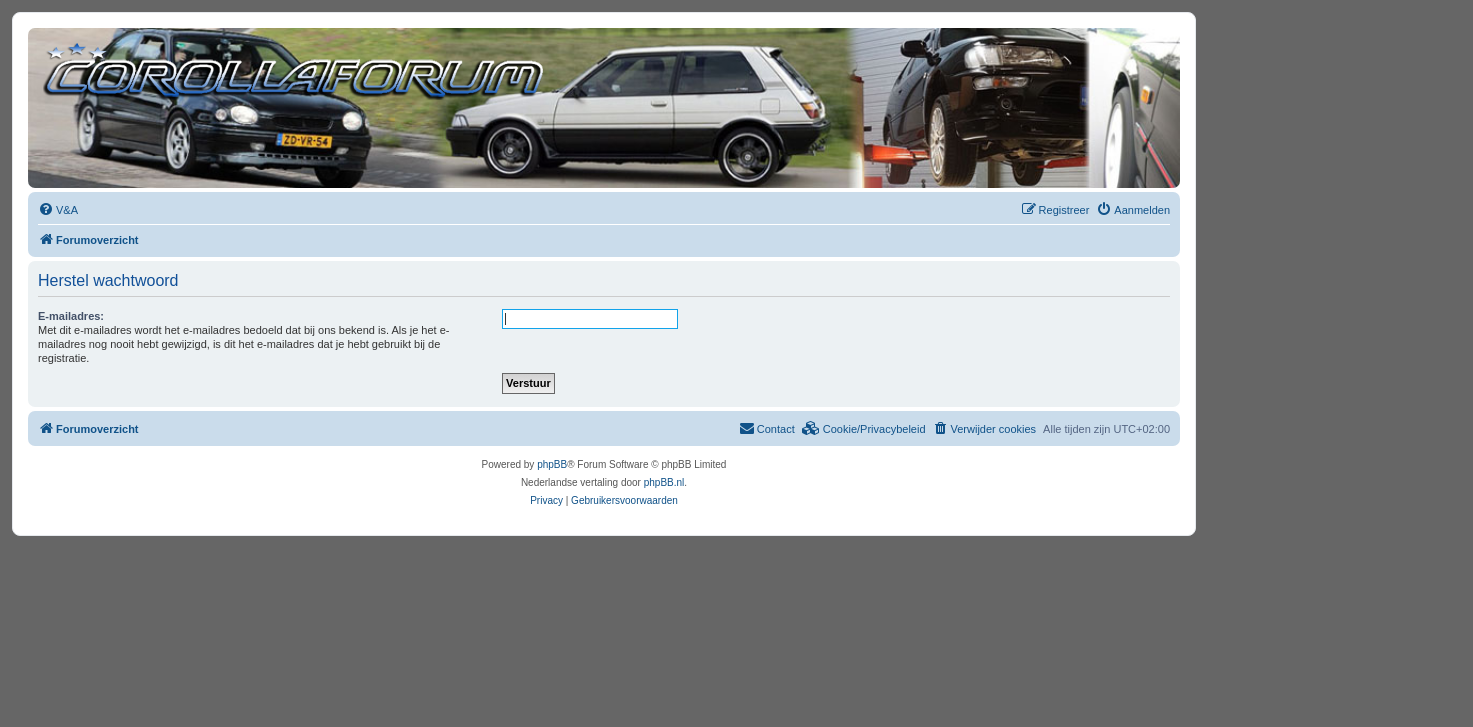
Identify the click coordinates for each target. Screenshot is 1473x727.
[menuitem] (58, 210)
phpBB (552, 464)
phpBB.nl (664, 482)
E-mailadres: (71, 316)
